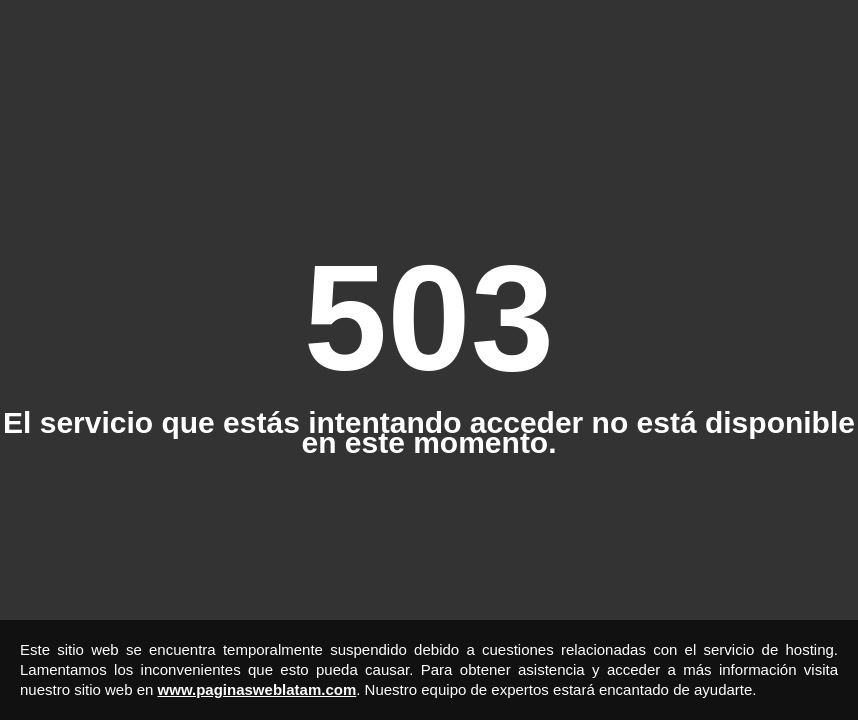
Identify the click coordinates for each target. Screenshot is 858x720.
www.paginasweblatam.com (257, 689)
